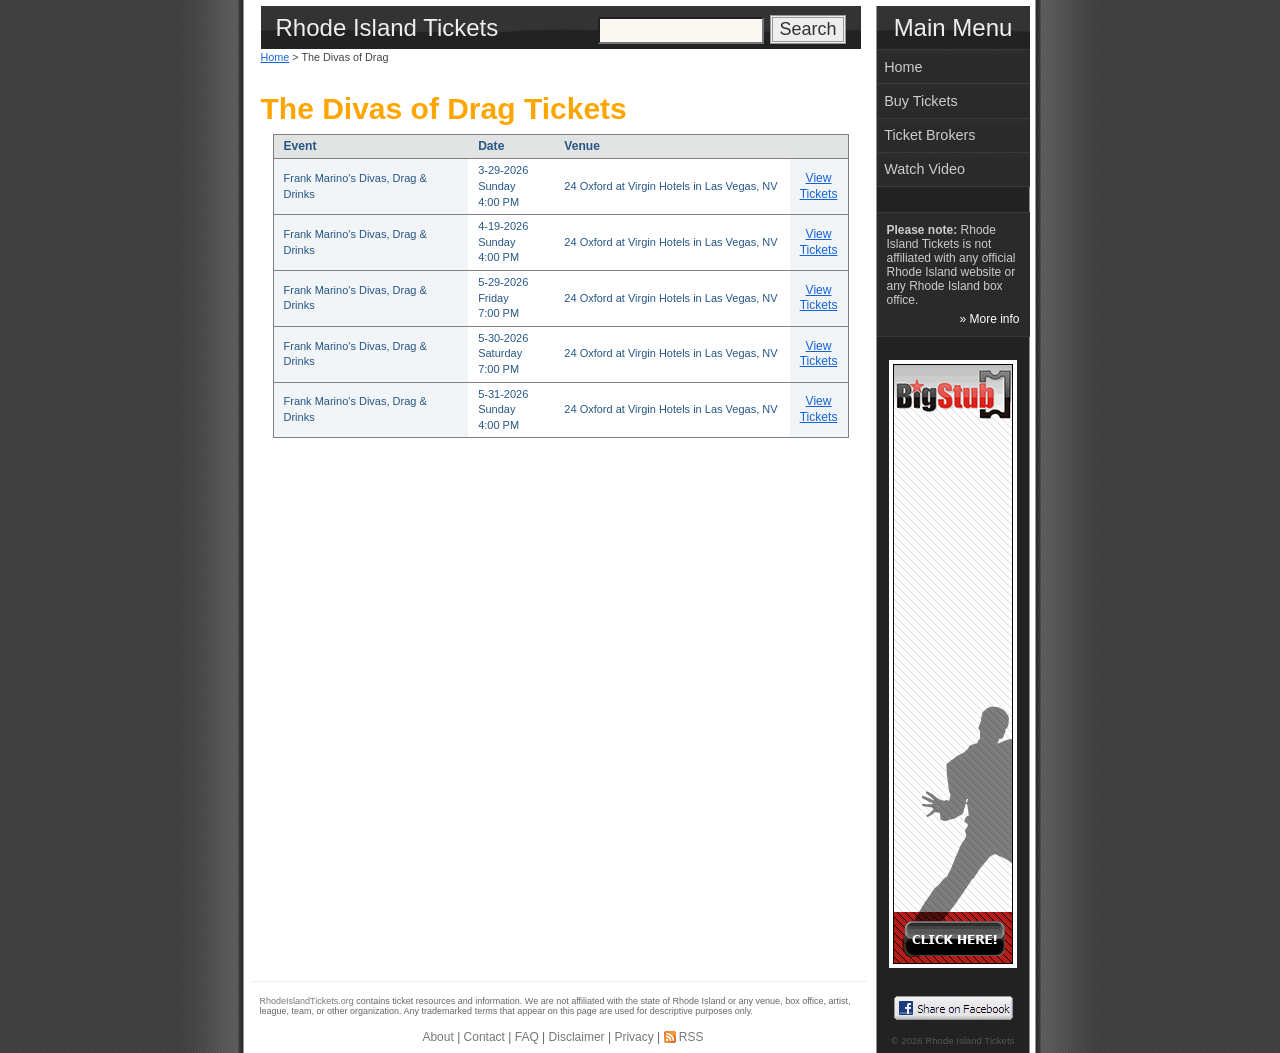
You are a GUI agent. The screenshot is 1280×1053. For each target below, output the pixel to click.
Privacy (633, 1037)
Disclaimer (577, 1037)
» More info (989, 319)
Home (275, 57)
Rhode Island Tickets (969, 1040)
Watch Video (924, 169)
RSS (691, 1037)
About (437, 1037)
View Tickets (819, 186)
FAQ (527, 1037)
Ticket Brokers (929, 135)
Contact (484, 1037)
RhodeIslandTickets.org (307, 1001)
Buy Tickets (921, 101)
